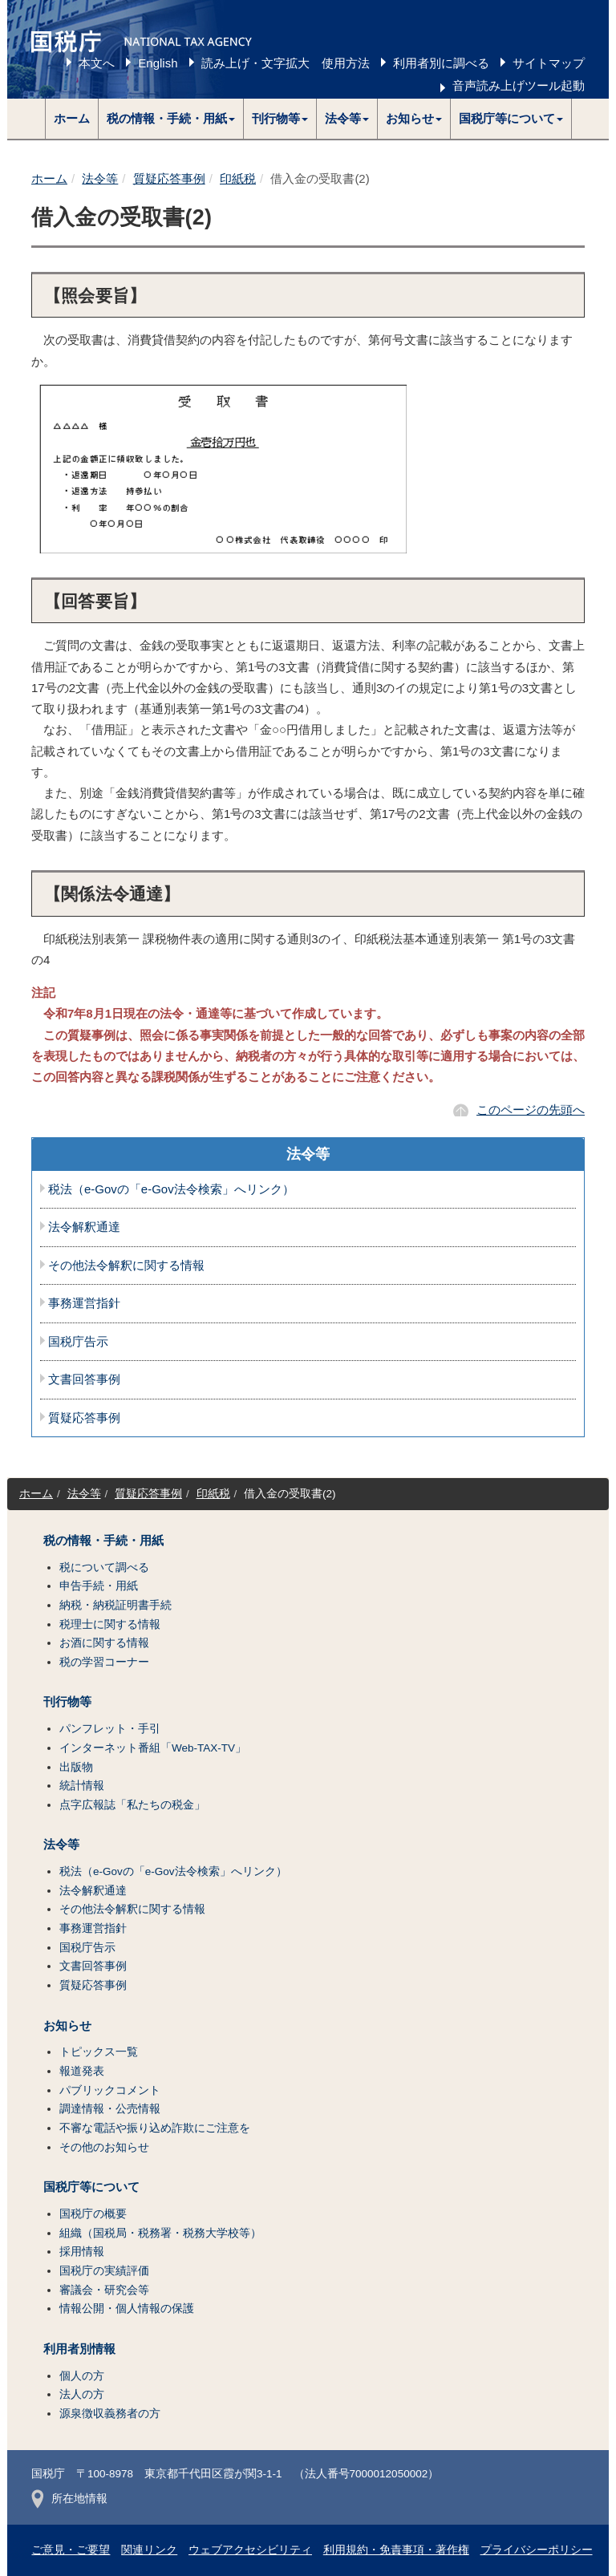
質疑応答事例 (169, 178)
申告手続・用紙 (98, 1586)
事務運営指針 (84, 1303)
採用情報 (81, 2252)
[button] (171, 119)
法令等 (100, 178)
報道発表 (81, 2071)
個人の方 (81, 2376)
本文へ (97, 63)
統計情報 (81, 1786)
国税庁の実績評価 (104, 2271)
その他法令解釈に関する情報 (126, 1265)
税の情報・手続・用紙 (103, 1540)
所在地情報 (69, 2499)
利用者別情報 (79, 2349)
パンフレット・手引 (109, 1729)
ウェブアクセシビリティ (250, 2550)
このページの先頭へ (530, 1109)
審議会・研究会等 (104, 2290)
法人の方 (81, 2394)
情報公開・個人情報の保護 (126, 2309)
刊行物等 (67, 1701)
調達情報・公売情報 (109, 2109)
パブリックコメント (109, 2090)
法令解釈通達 (84, 1227)
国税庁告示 (78, 1341)
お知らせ (67, 2025)
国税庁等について (91, 2187)
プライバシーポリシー (536, 2550)
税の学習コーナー (104, 1662)
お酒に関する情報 (104, 1643)
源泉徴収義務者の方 (109, 2414)
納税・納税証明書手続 (115, 1605)
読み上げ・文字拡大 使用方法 (285, 63)
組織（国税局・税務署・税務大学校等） (160, 2233)
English (157, 63)
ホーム (72, 118)
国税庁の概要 (93, 2214)
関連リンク (149, 2550)
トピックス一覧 (98, 2052)
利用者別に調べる (441, 63)
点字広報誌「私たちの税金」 (132, 1805)
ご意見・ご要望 (70, 2550)
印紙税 (238, 178)
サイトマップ (549, 63)
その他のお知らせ (104, 2147)
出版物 (76, 1767)
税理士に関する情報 (109, 1624)
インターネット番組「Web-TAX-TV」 (152, 1748)
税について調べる (104, 1567)
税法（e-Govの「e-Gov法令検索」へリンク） (171, 1189)
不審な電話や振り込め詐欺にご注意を (154, 2128)
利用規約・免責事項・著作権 (396, 2550)
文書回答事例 (84, 1379)
